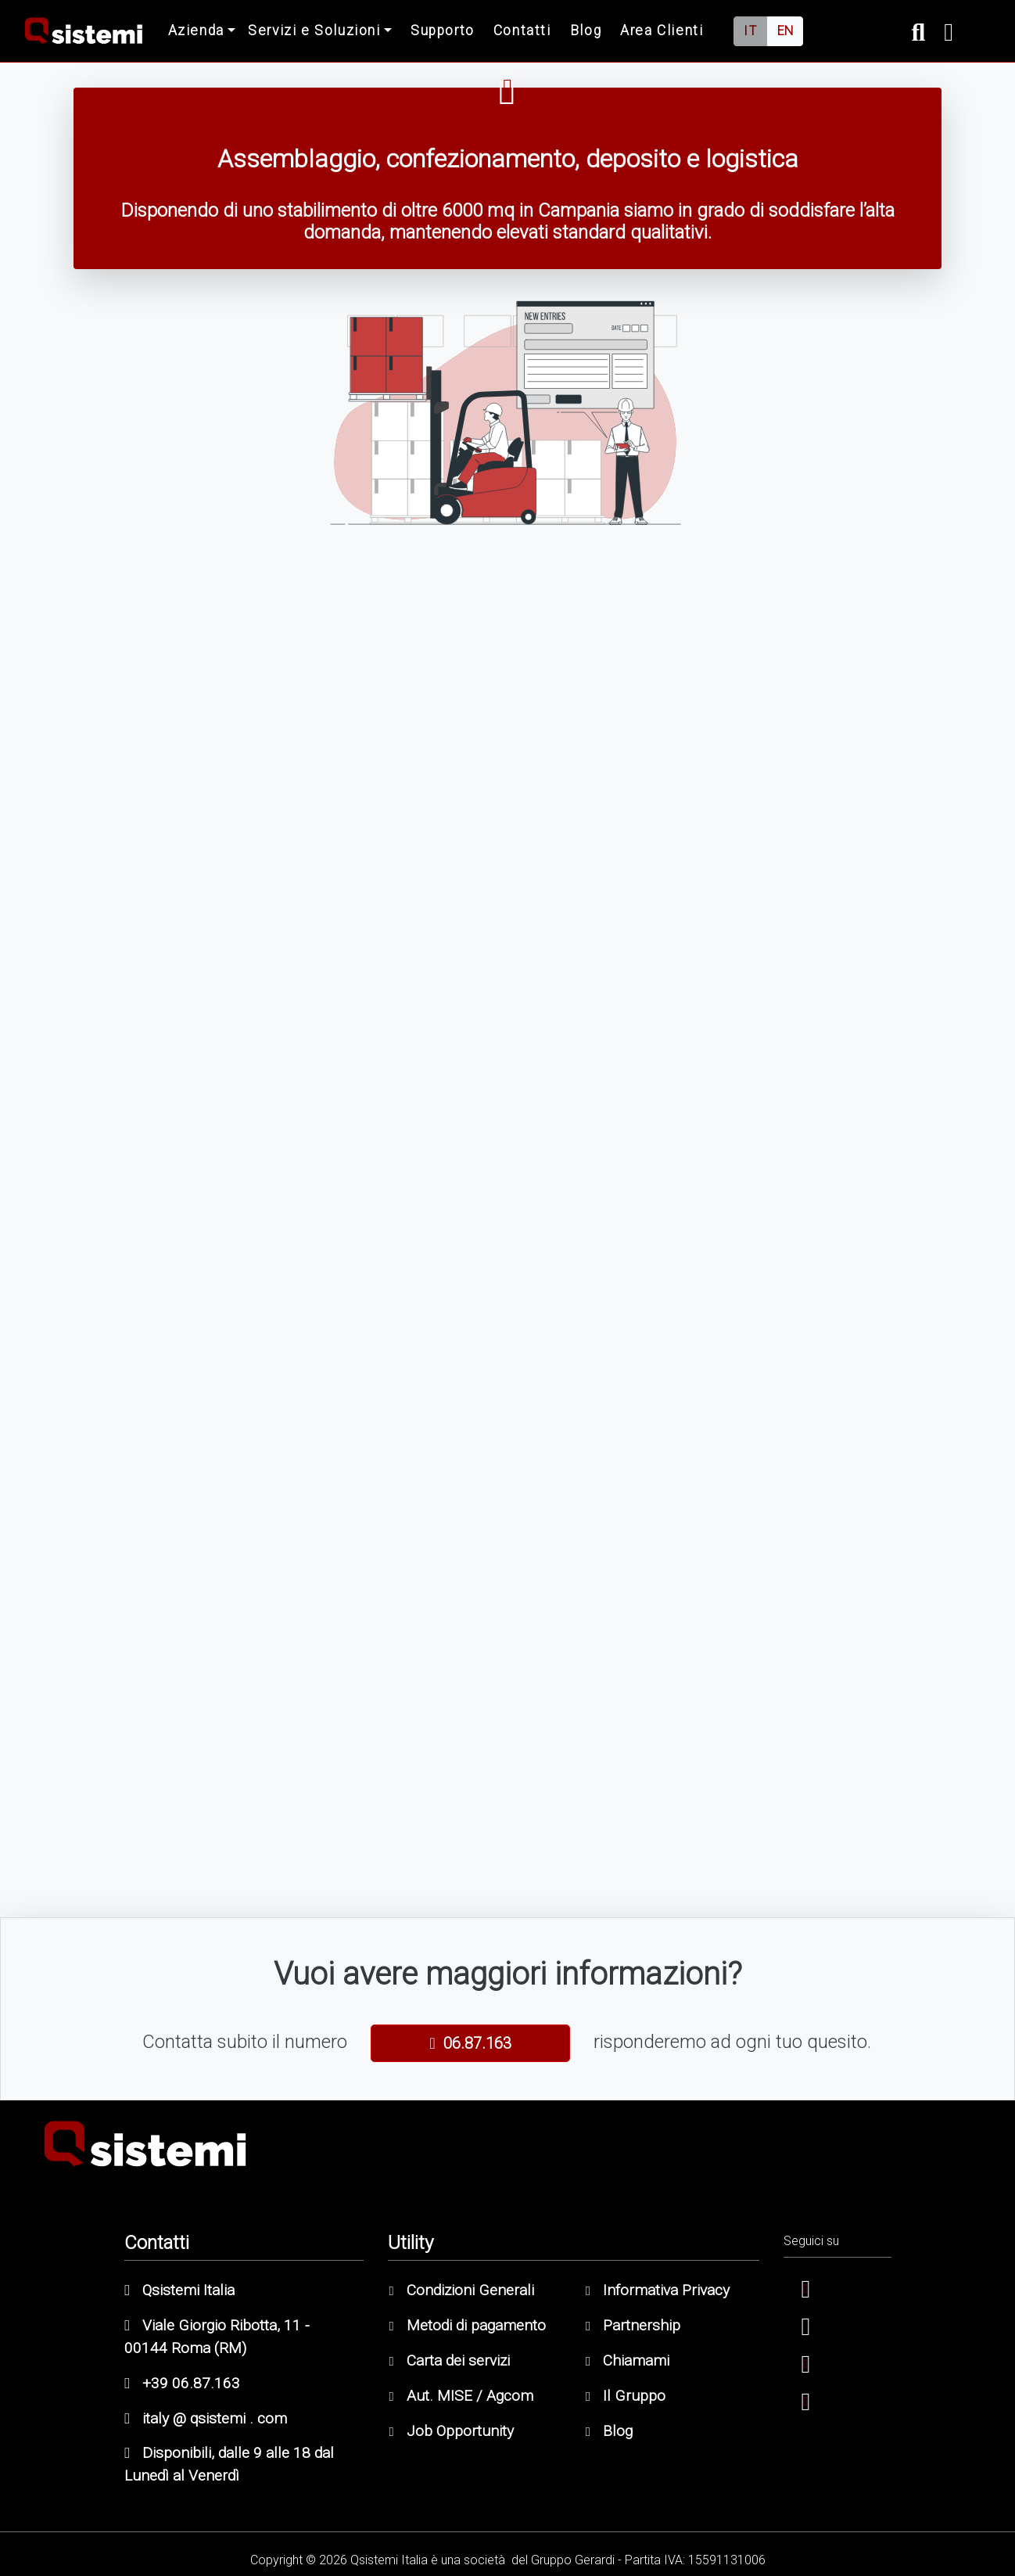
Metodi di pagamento (467, 2325)
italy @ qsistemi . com (205, 2418)
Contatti (522, 30)
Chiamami (627, 2360)
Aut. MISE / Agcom (461, 2396)
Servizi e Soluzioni (314, 30)
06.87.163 (470, 2043)
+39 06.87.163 (182, 2383)
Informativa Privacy (658, 2290)
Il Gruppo (625, 2396)
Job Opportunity (451, 2431)
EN (785, 30)
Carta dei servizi (449, 2360)
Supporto (443, 30)
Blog (585, 30)
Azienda (196, 30)
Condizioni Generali (461, 2290)
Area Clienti (661, 30)
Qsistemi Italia (179, 2290)
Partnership (633, 2325)
